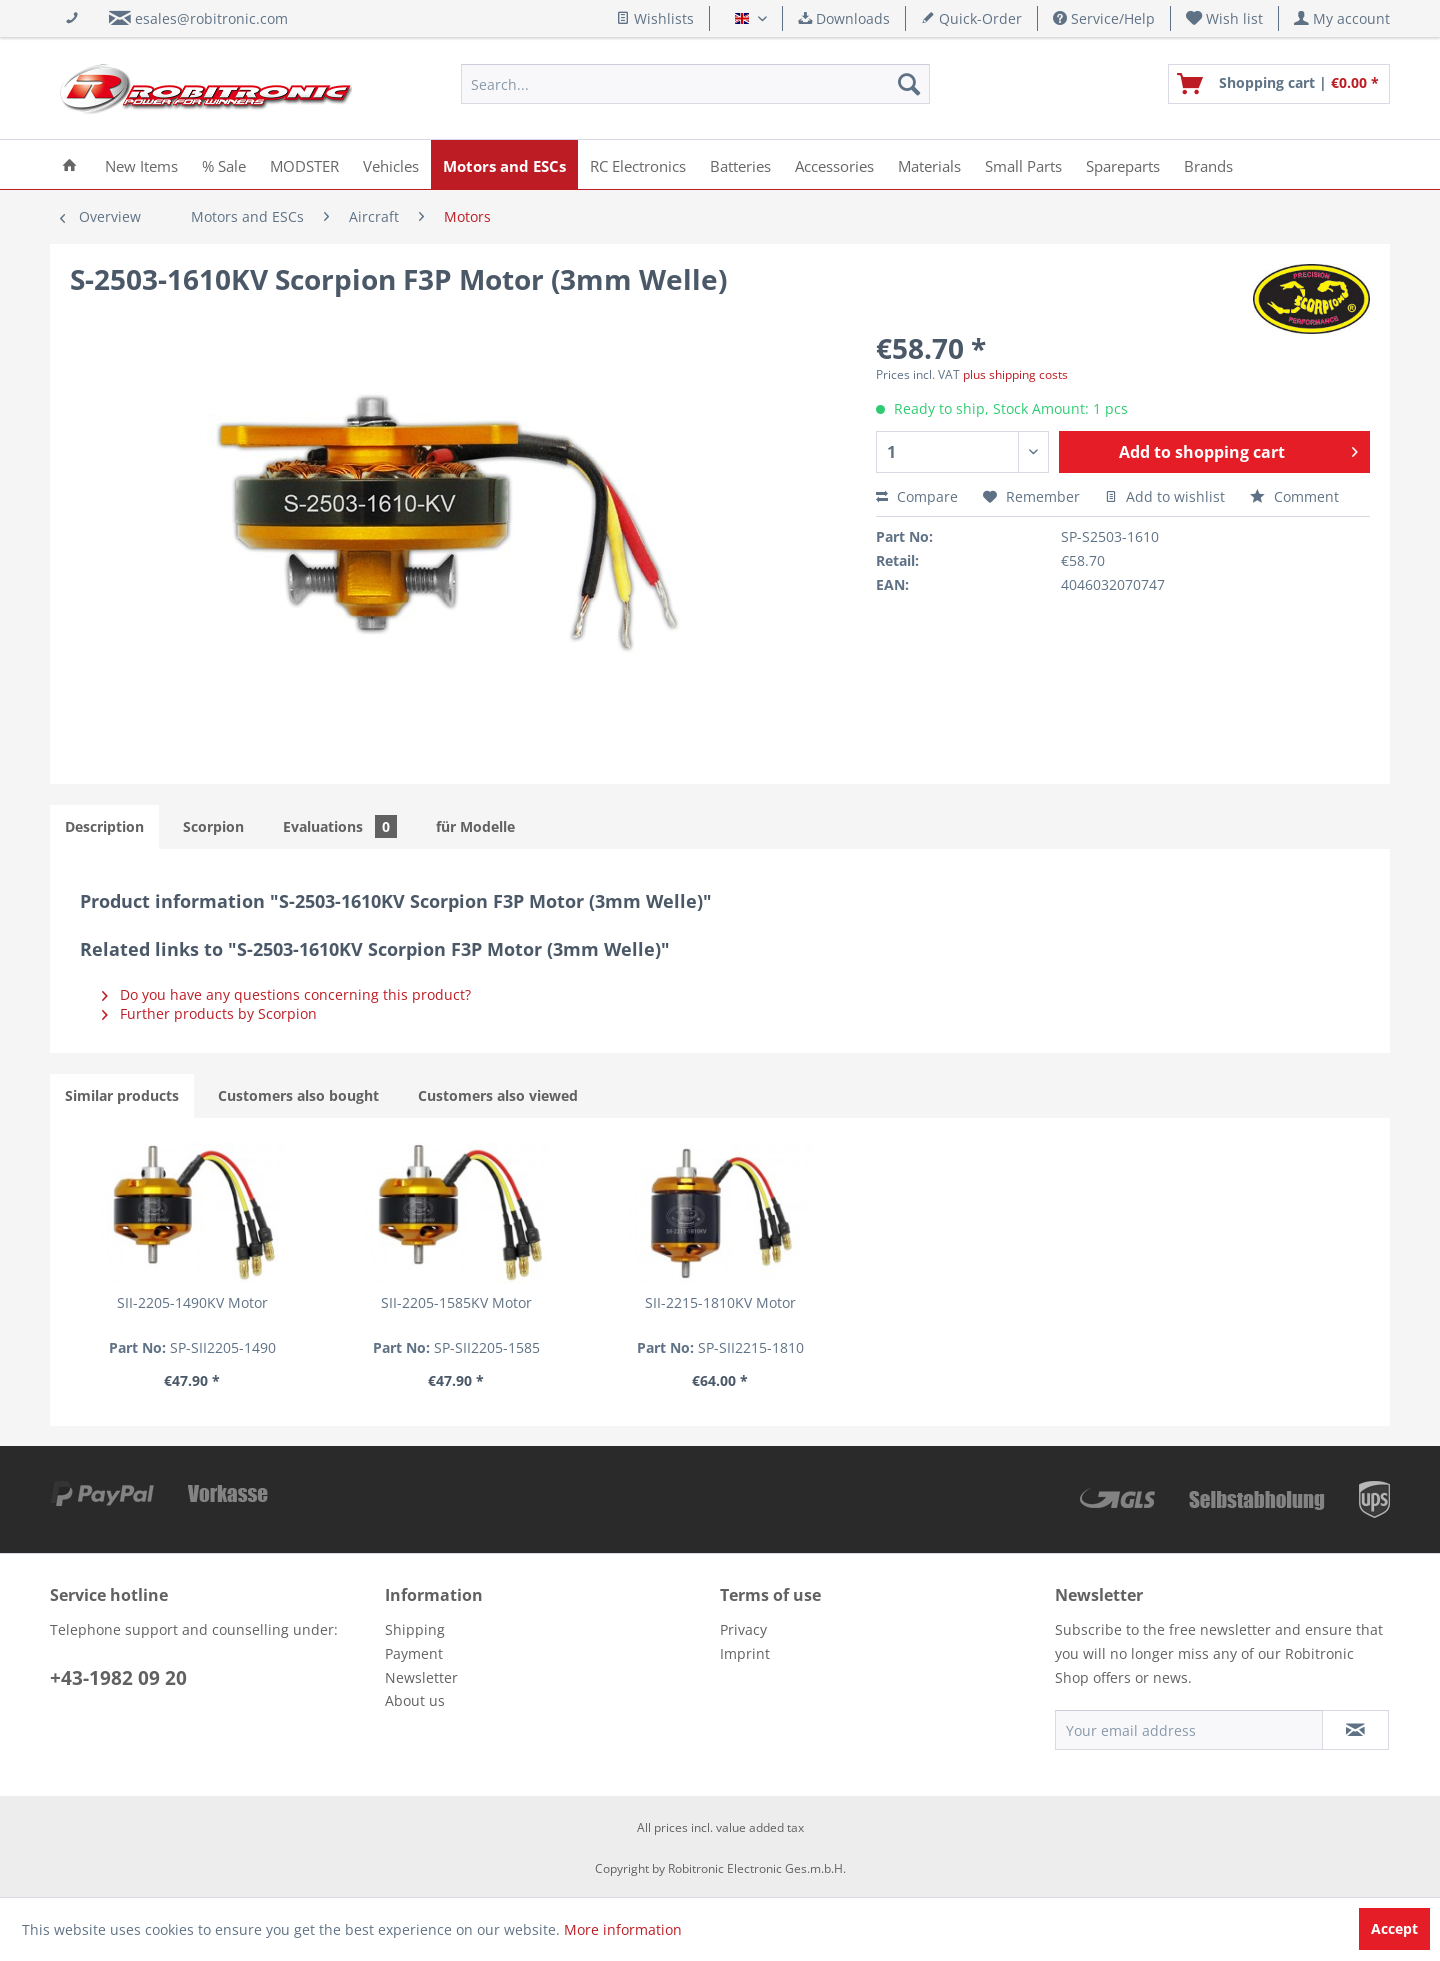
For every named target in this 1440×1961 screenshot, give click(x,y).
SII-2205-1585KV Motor (456, 1302)
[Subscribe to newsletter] (1355, 1730)
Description (104, 826)
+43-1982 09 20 (118, 1678)
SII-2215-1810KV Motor (720, 1302)
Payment (414, 1653)
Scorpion (213, 826)
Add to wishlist (1165, 496)
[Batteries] (740, 164)
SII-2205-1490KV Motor (192, 1302)
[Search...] (695, 84)
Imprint (745, 1653)
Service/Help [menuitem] (1104, 18)
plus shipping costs (1015, 374)
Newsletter (421, 1677)
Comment (1294, 496)
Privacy (743, 1629)
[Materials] (929, 164)
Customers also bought (298, 1095)
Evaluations (340, 826)
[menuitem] (1225, 18)
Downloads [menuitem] (844, 18)
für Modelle (475, 826)
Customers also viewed (498, 1095)
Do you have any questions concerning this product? (286, 994)
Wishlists (655, 18)
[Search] (909, 84)
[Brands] (1208, 164)
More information (623, 1929)
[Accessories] (834, 164)
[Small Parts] (1023, 164)
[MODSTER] (304, 164)
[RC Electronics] (638, 164)
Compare (917, 496)
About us (415, 1700)
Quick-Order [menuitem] (971, 18)
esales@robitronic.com (211, 18)
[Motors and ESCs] (504, 164)
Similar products (122, 1095)
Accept (1394, 1928)
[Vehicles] (391, 164)
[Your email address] (1189, 1730)
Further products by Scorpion (209, 1013)
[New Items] (141, 164)
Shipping (415, 1629)
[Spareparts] (1123, 164)
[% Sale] (224, 164)
